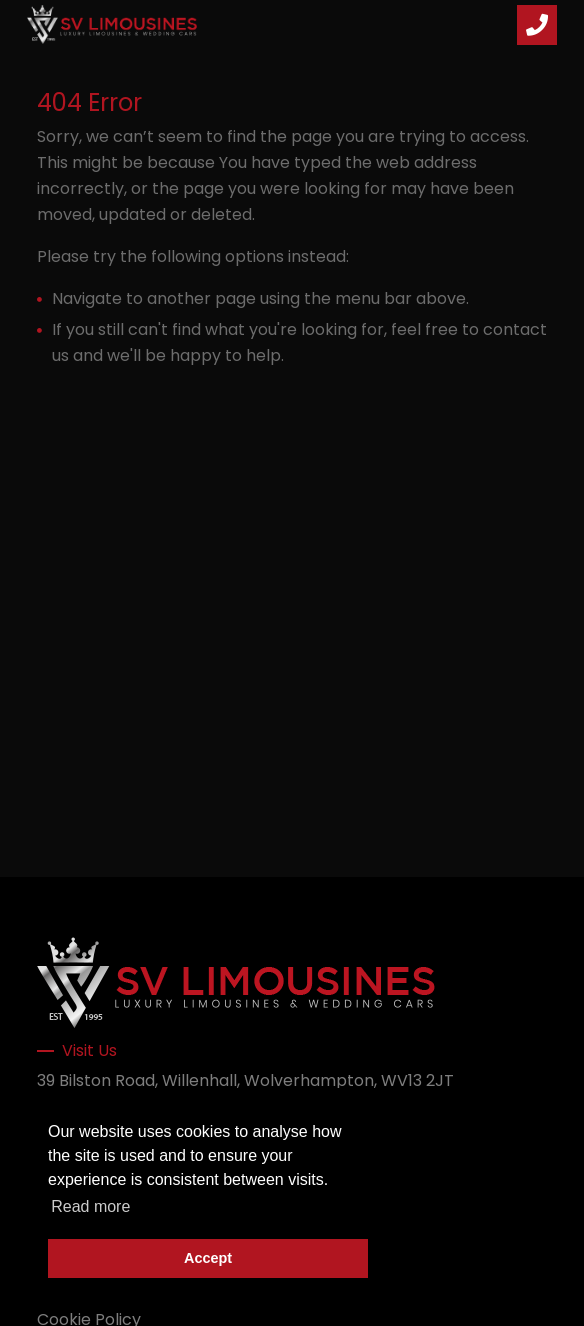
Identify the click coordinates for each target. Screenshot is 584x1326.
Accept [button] (208, 1258)
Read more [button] (90, 1206)
